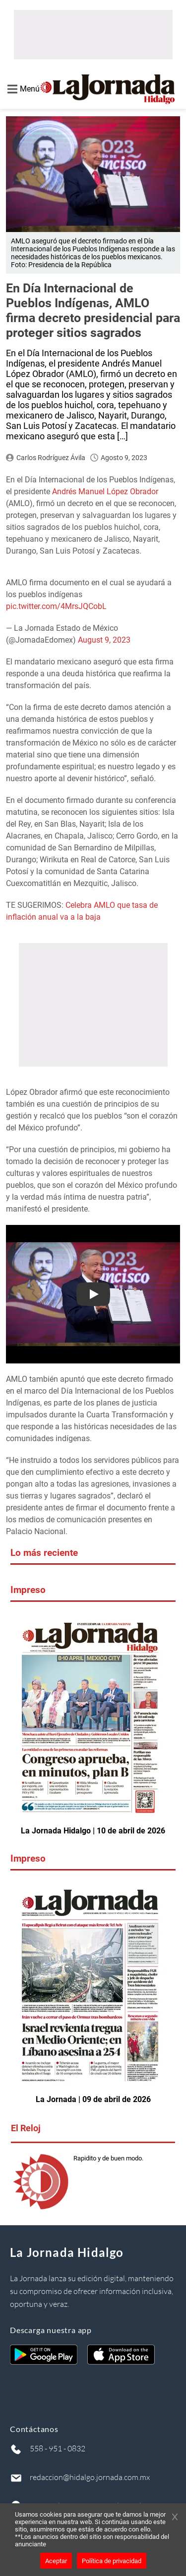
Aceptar (56, 2561)
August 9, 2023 (104, 640)
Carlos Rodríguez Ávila (50, 458)
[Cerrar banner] (175, 2518)
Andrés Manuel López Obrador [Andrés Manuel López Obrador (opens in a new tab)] (105, 491)
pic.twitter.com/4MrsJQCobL (56, 606)
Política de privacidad (111, 2561)
